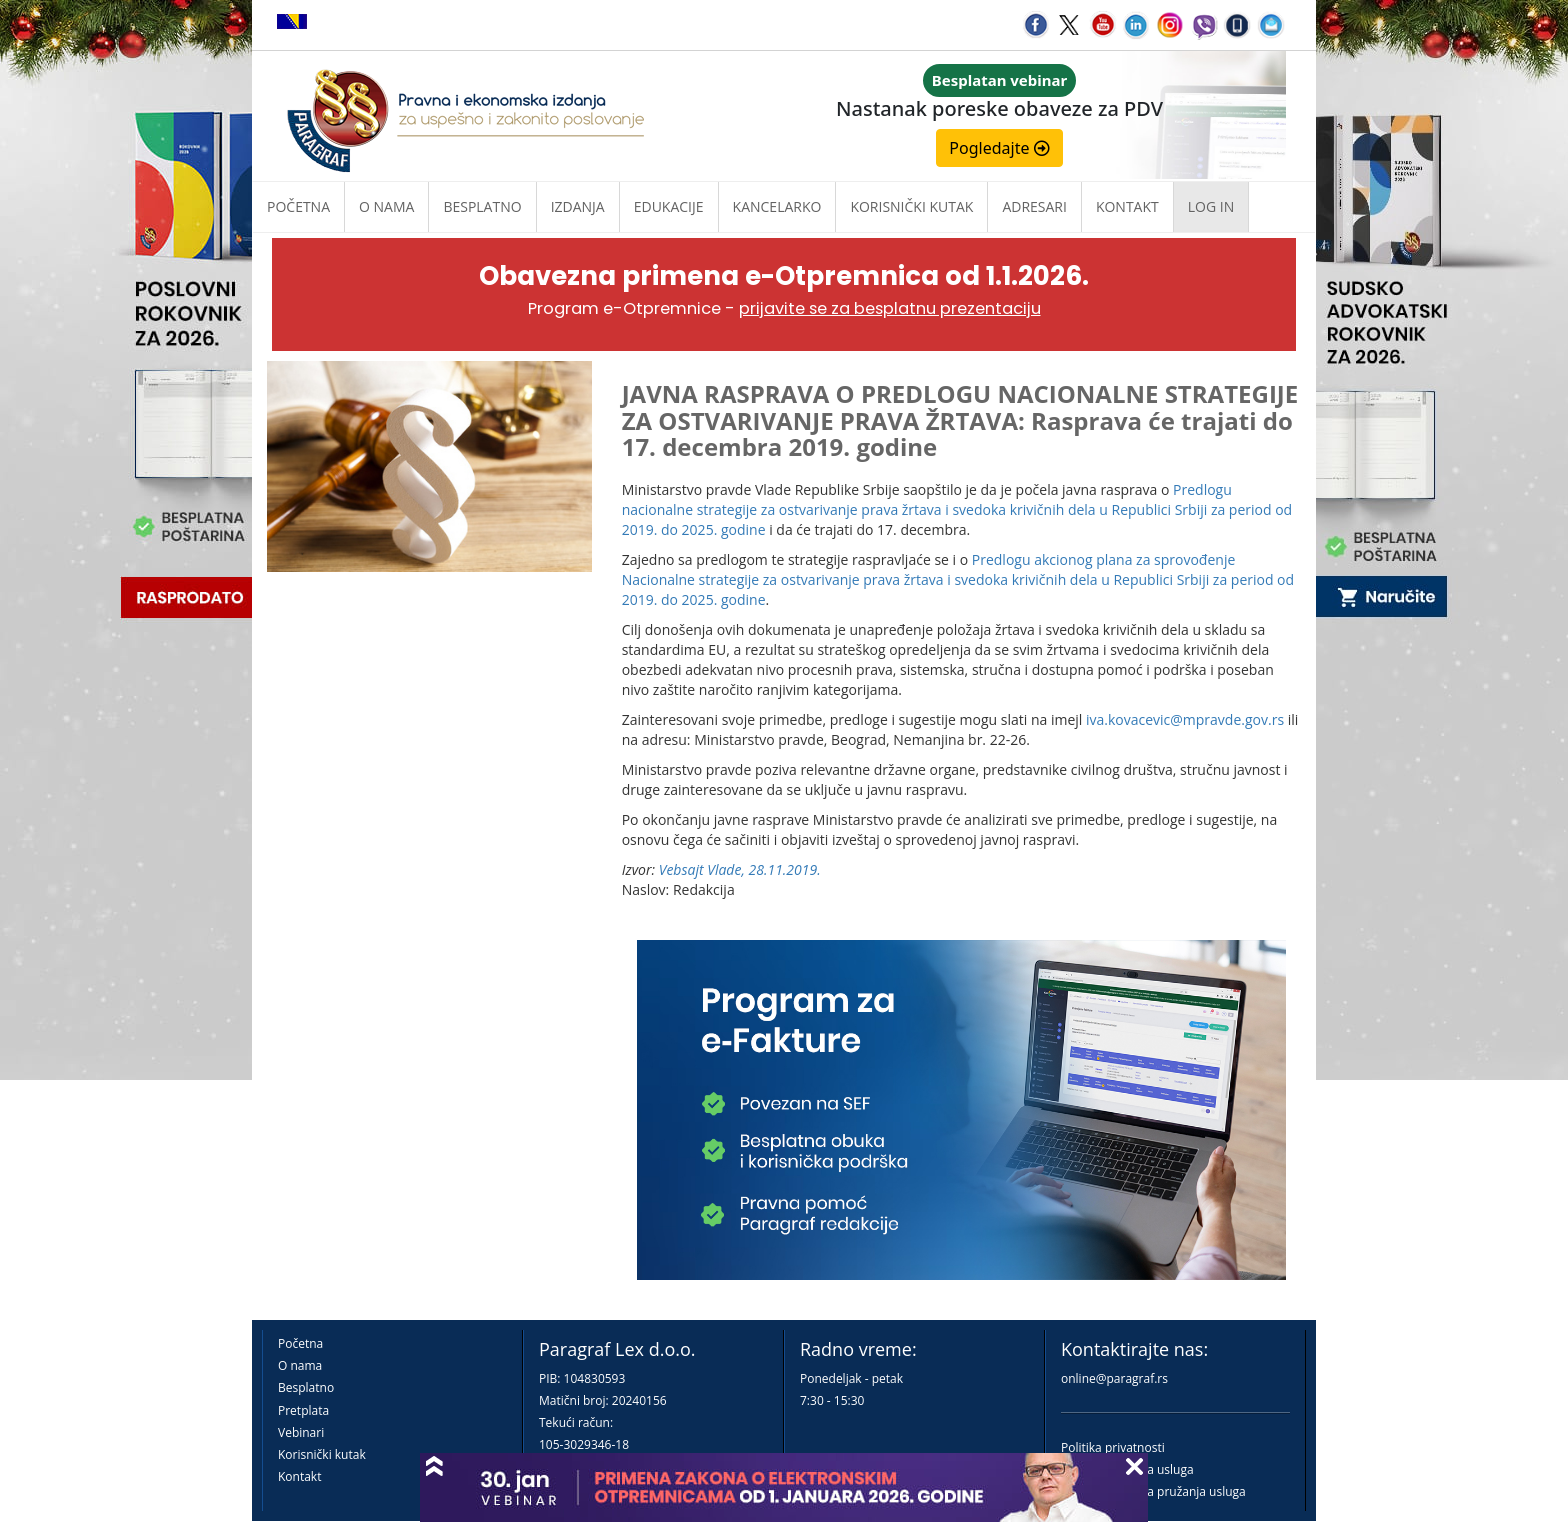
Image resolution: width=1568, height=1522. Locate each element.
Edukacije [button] (669, 206)
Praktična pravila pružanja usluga (1153, 1491)
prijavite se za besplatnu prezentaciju (890, 308)
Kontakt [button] (1127, 206)
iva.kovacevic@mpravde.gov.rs (1185, 719)
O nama (386, 206)
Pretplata (303, 1410)
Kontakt (299, 1476)
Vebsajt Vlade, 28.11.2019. (740, 869)
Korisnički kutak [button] (911, 206)
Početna (298, 206)
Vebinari (301, 1432)
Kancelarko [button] (777, 206)
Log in (1211, 206)
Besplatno (482, 206)
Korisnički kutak (322, 1454)
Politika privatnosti (1113, 1447)
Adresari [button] (1034, 206)
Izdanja (578, 206)
